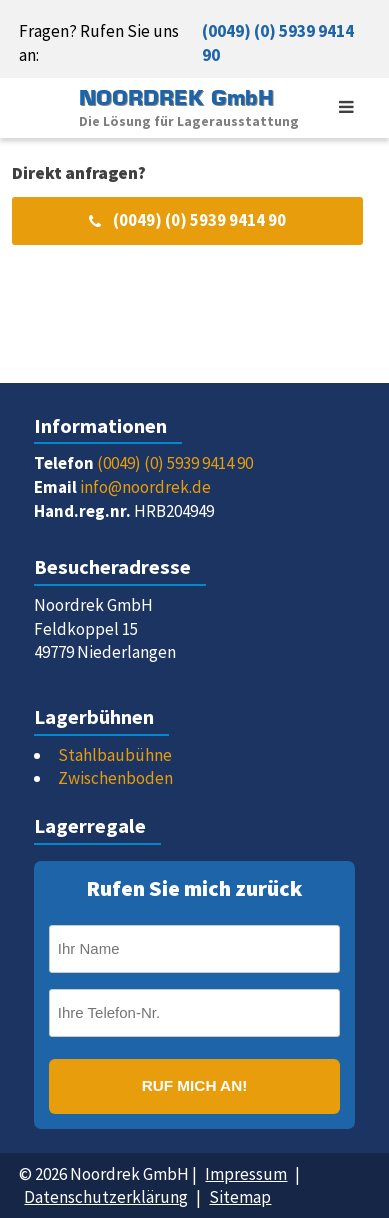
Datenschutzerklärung (106, 1197)
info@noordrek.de (145, 487)
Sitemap (240, 1197)
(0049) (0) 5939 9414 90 (278, 43)
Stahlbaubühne (115, 755)
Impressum (246, 1174)
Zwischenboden (115, 778)
